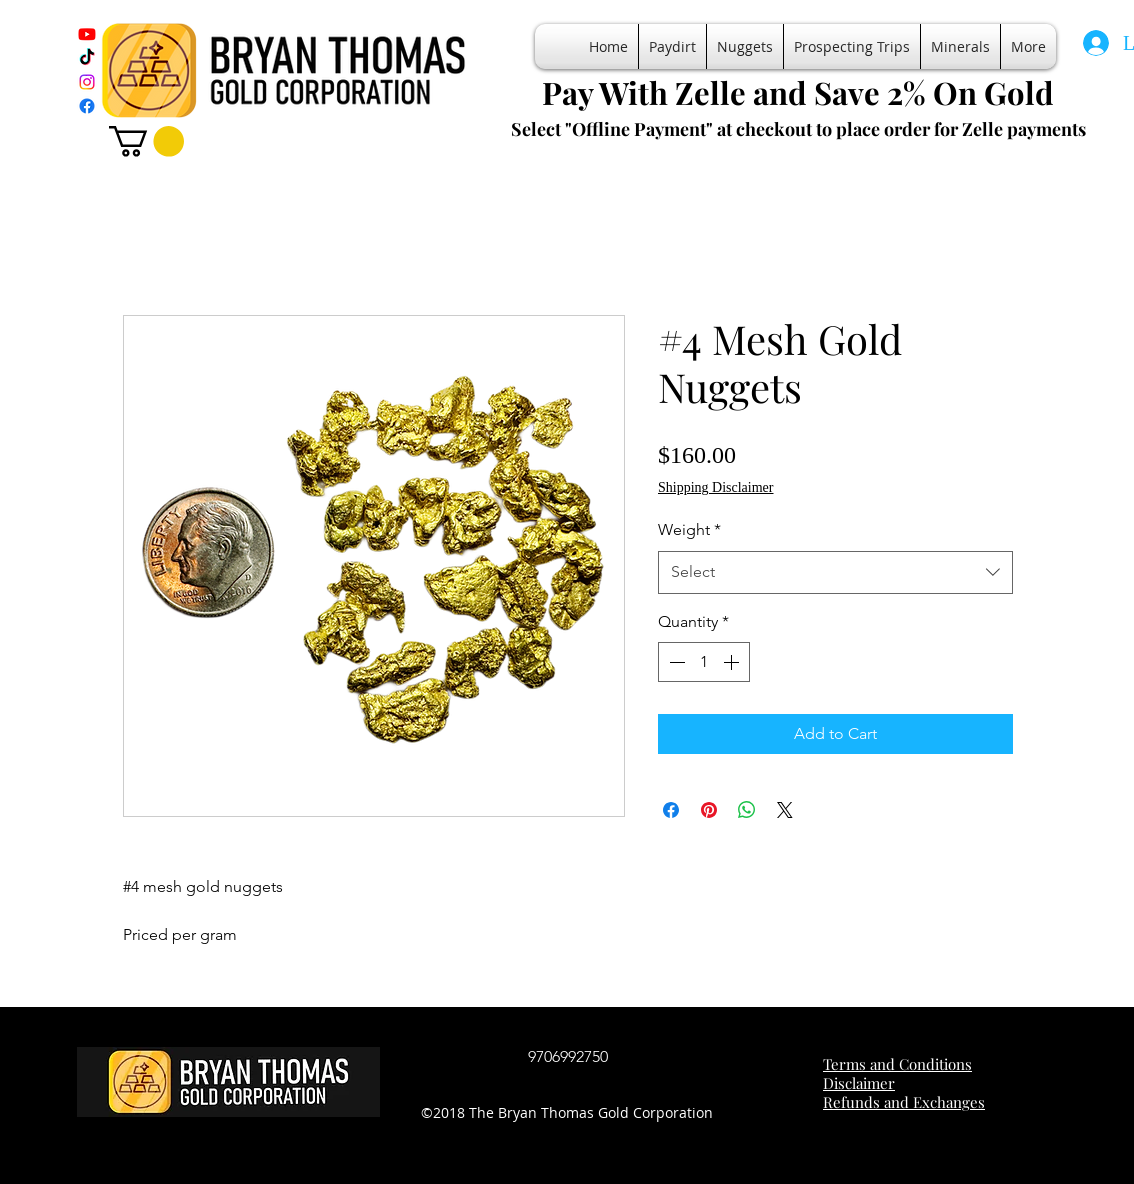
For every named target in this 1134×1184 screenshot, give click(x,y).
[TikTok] (87, 58)
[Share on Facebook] (671, 810)
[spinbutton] (704, 662)
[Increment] (733, 662)
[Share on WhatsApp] (747, 810)
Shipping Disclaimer (716, 487)
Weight (689, 529)
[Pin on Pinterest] (709, 810)
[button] (146, 141)
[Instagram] (87, 82)
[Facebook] (87, 106)
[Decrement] (675, 662)
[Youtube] (87, 34)
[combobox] (835, 572)
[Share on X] (785, 810)
